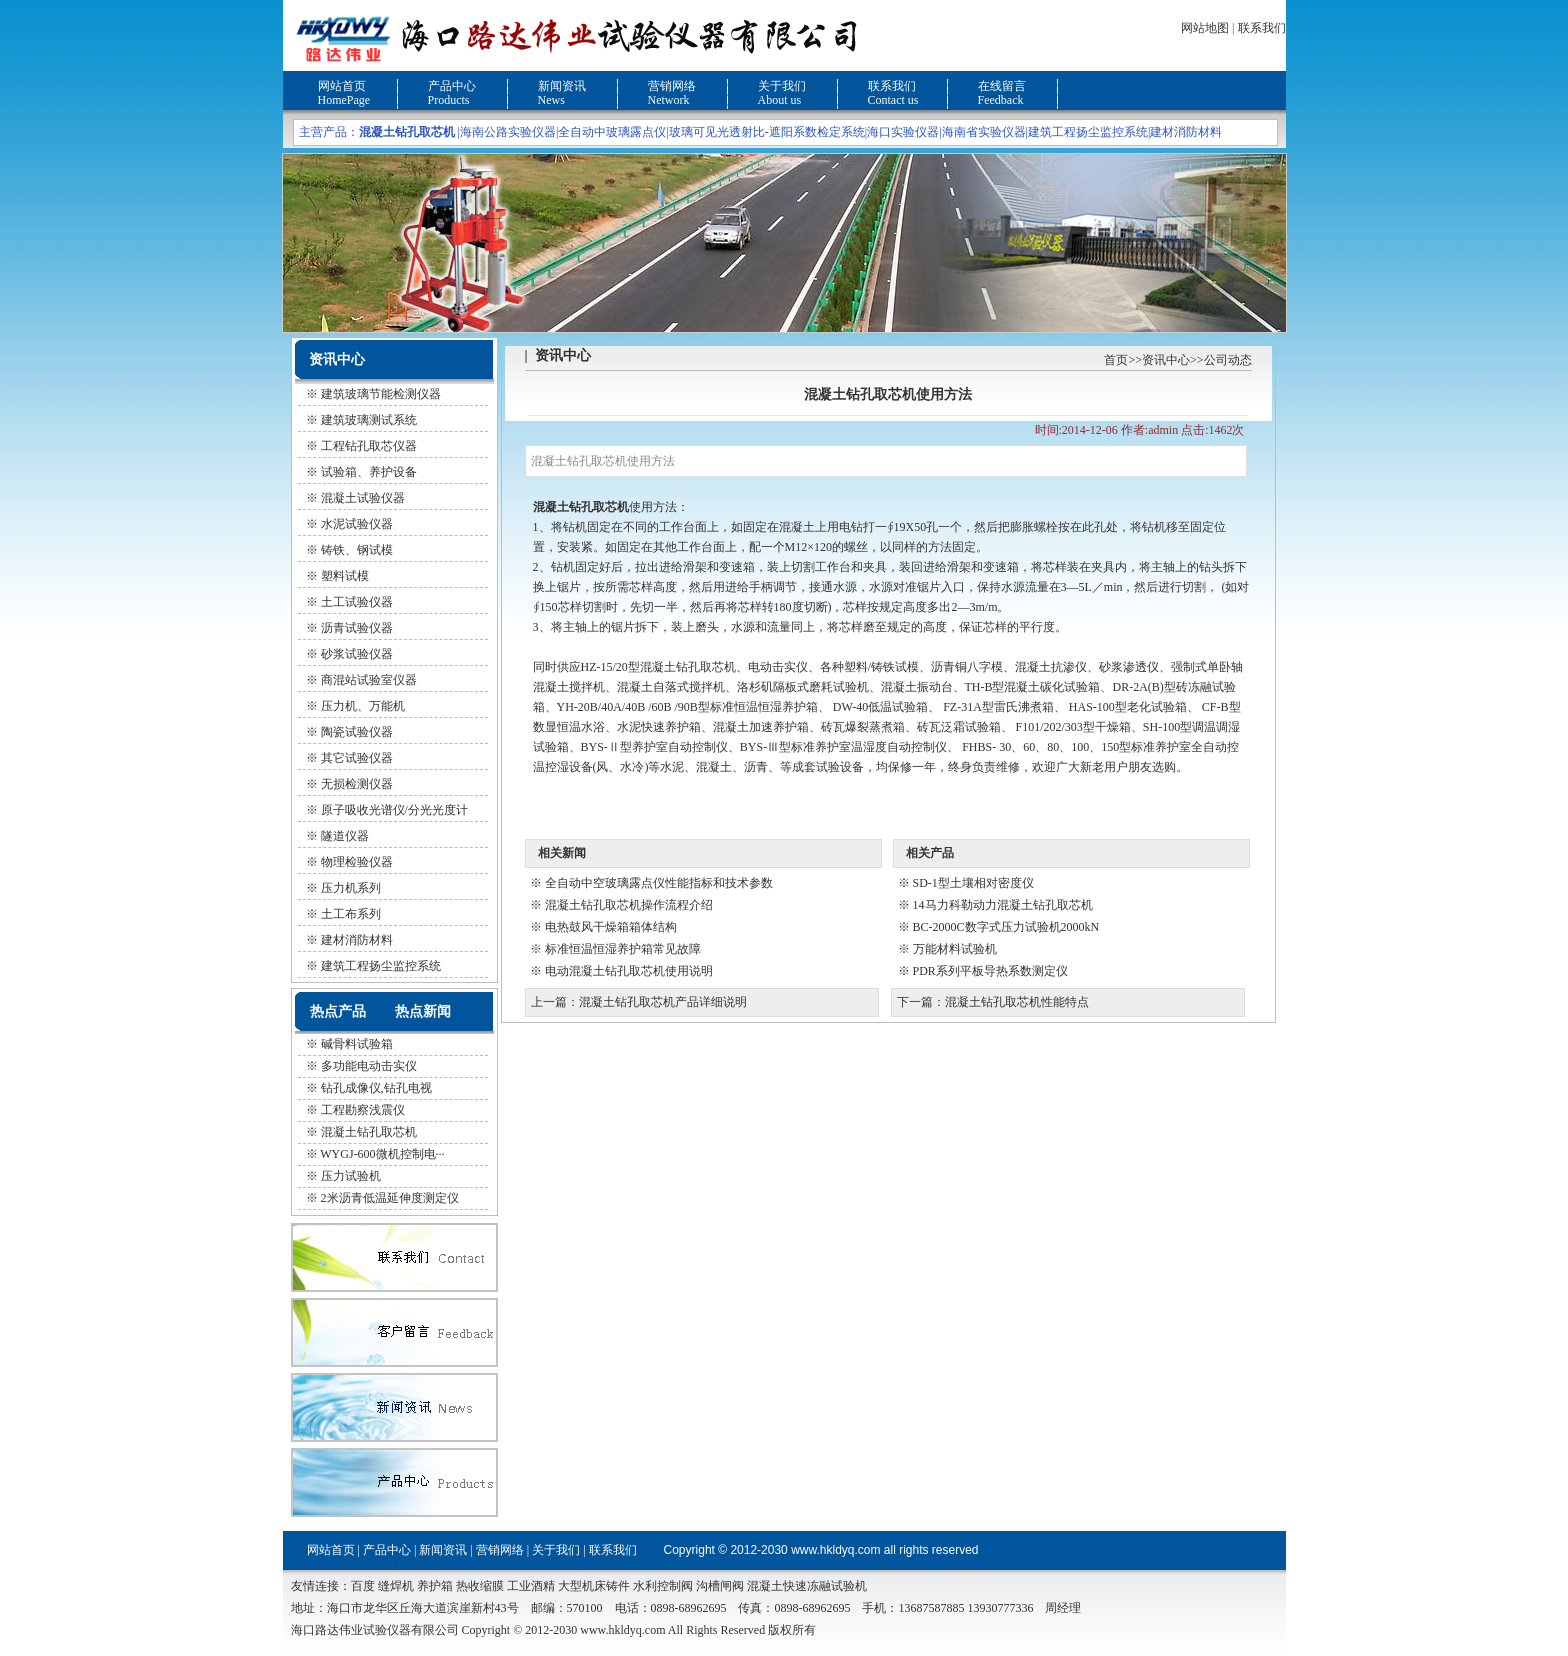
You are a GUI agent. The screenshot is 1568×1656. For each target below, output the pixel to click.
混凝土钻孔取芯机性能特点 (1017, 1002)
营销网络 (672, 86)
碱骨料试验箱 (357, 1044)
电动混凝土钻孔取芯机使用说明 (629, 971)
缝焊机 (396, 1586)
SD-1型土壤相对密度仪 (973, 883)
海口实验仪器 (903, 132)
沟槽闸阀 (720, 1586)
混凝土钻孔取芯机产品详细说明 (663, 1002)
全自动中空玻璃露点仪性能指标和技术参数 (659, 883)
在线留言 (1002, 86)
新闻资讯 (562, 86)
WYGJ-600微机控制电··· (382, 1154)
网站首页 (342, 86)
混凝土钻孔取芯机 (369, 1132)
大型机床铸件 (594, 1586)
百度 (363, 1586)
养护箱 (435, 1586)
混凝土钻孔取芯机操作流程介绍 (629, 905)
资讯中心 (1166, 360)
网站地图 (1205, 28)
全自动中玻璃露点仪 (612, 132)
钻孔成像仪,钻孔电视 (376, 1088)
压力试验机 (351, 1176)
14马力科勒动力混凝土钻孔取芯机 (1003, 905)
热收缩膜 (480, 1586)
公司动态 (1228, 360)
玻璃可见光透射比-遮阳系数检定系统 (767, 132)
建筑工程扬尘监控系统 (1088, 132)
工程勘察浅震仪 (363, 1110)
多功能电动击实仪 (369, 1066)
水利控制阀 (663, 1586)
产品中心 (452, 86)
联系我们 (1262, 28)
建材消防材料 (1186, 132)
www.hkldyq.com (835, 1550)
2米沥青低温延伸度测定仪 (390, 1198)
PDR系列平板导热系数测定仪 (990, 971)
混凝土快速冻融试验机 (807, 1586)
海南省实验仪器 (984, 132)
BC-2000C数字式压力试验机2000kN (1006, 927)
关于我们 (782, 86)
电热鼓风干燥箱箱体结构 (611, 927)
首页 (1116, 360)
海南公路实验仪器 (508, 132)
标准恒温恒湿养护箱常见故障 (623, 949)
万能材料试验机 (955, 949)
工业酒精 (531, 1586)
